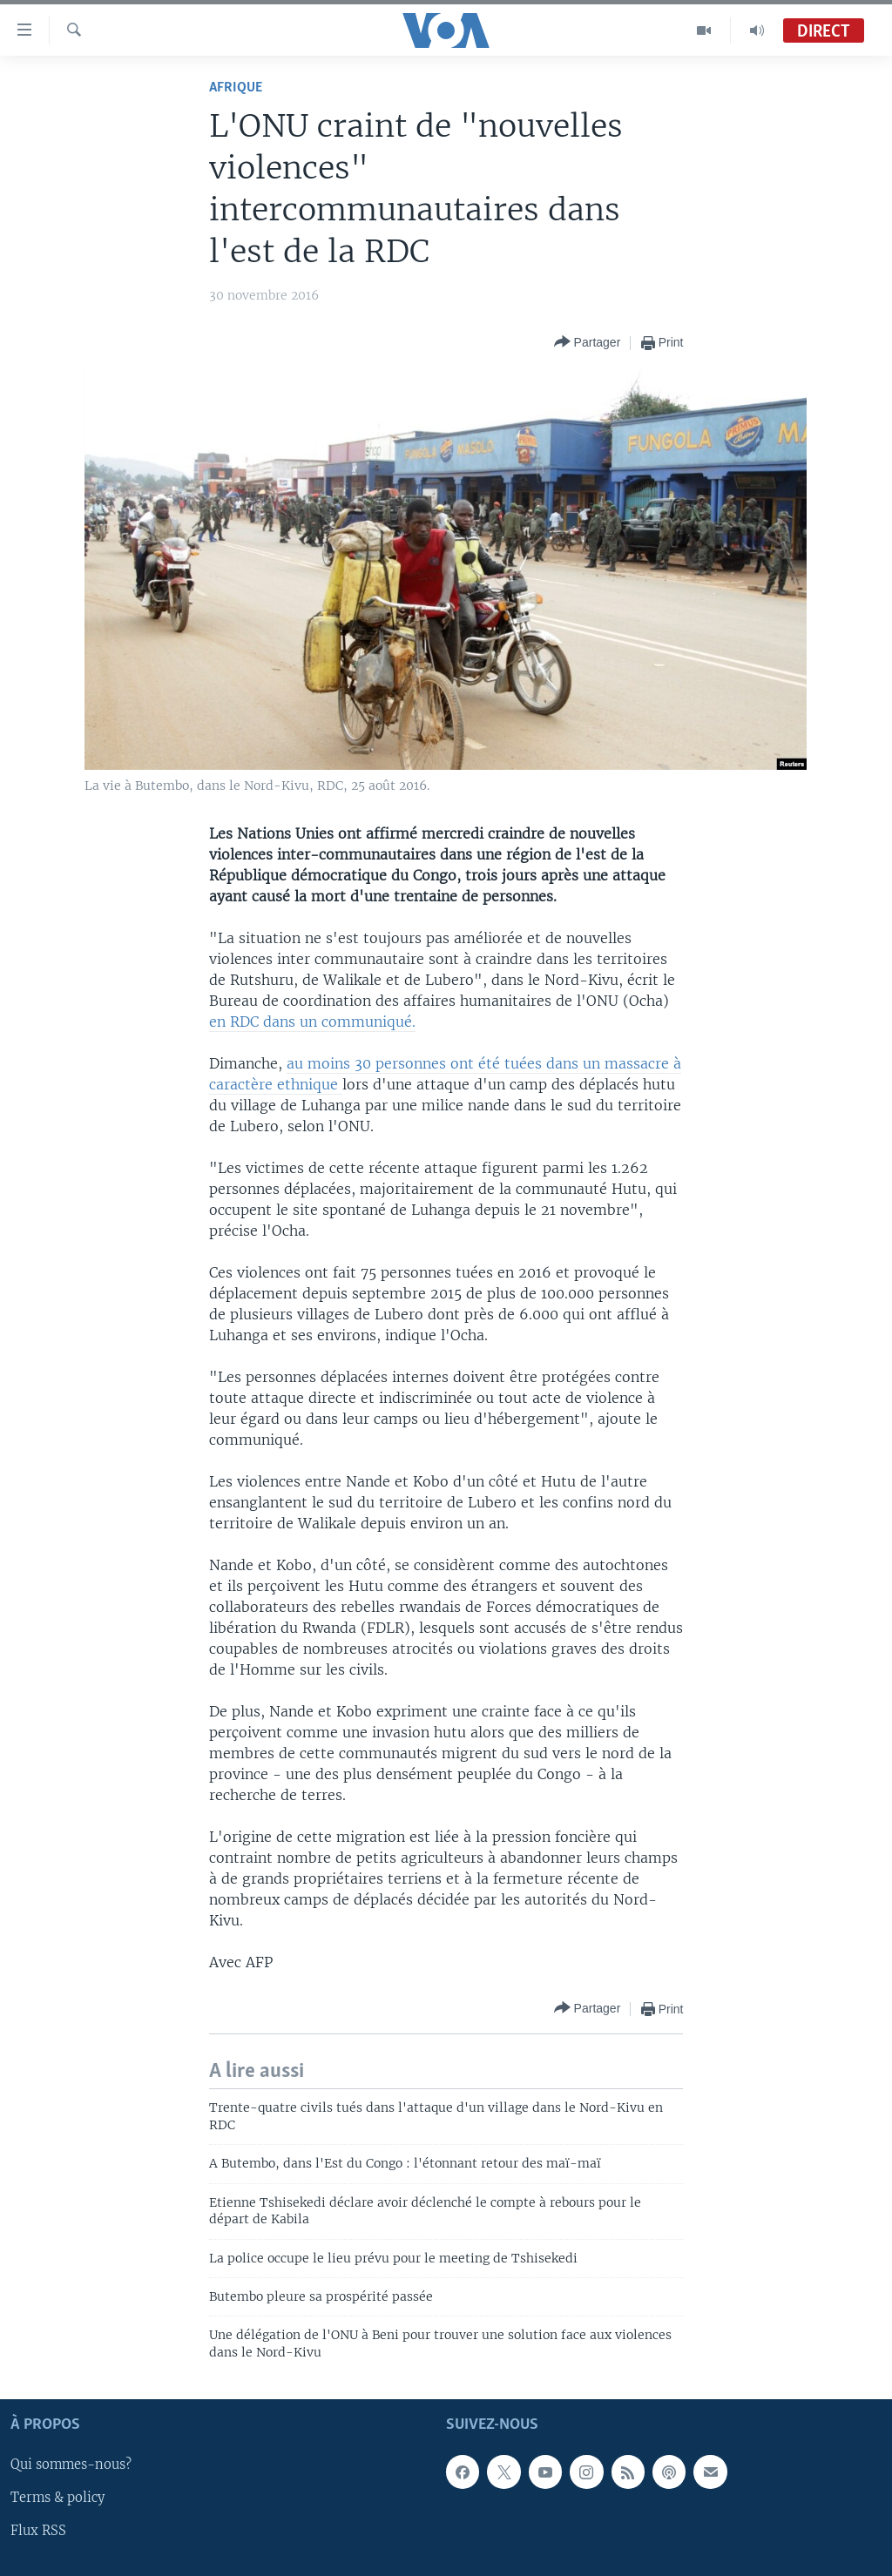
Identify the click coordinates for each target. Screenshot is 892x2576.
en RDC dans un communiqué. (312, 1021)
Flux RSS (38, 2531)
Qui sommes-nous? (71, 2465)
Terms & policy (57, 2498)
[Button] (587, 342)
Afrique (235, 87)
